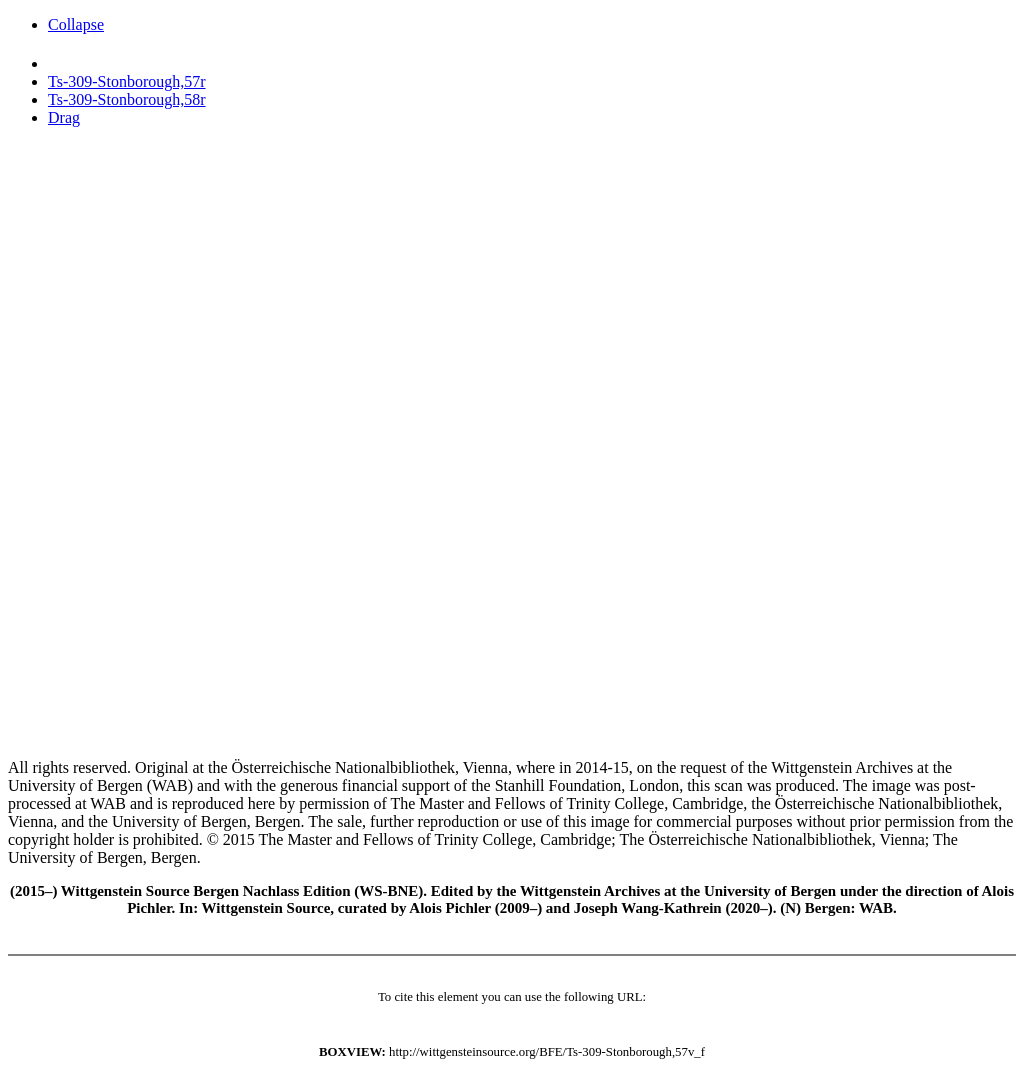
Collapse (76, 24)
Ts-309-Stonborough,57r (127, 81)
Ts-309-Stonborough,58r (127, 99)
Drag (64, 117)
